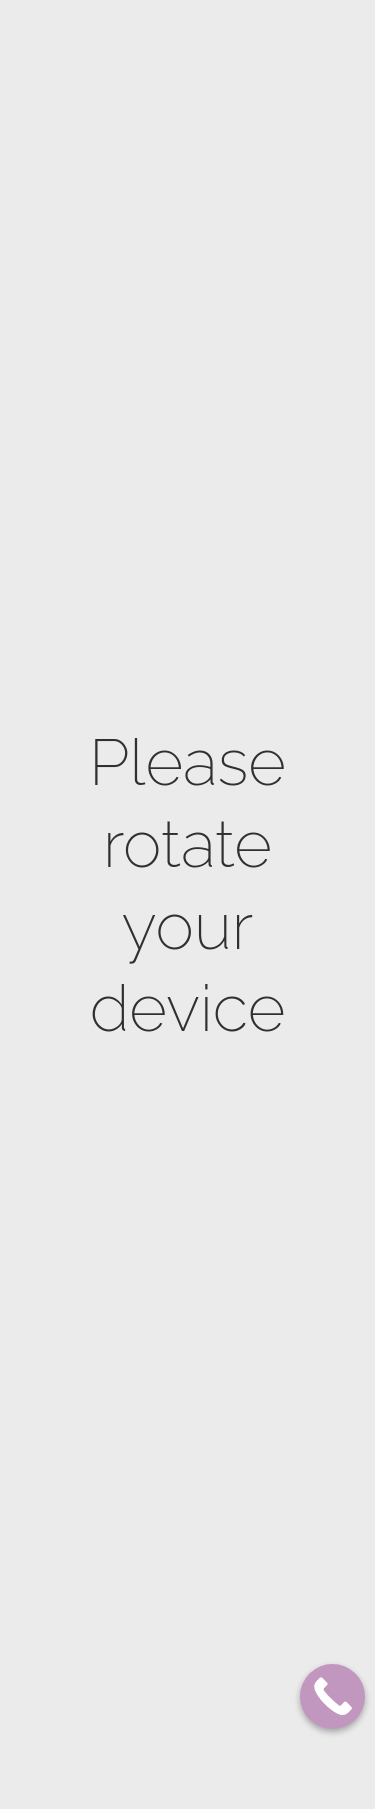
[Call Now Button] (332, 1696)
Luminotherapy (149, 1607)
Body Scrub (138, 693)
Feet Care (131, 780)
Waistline (132, 925)
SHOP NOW (280, 87)
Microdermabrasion (162, 1091)
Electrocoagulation (164, 1440)
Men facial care (149, 1636)
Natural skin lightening (141, 994)
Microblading (143, 1665)
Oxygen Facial (144, 1469)
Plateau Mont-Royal (110, 53)
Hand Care (134, 751)
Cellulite (131, 896)
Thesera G (132, 1774)
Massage (128, 722)
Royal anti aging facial (151, 1371)
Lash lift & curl (152, 1694)
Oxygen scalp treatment (143, 1567)
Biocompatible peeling (145, 1240)
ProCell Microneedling (146, 1160)
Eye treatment (146, 1527)
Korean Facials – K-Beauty (158, 1734)
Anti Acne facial (151, 1331)
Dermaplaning (145, 1200)
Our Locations (241, 54)
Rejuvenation (142, 1411)
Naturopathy (142, 809)
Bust (118, 954)
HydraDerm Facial (157, 1498)
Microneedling (146, 1120)
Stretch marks (147, 867)
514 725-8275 (307, 690)
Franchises (67, 88)
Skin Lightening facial (149, 1291)
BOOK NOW (169, 87)
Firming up (134, 838)
